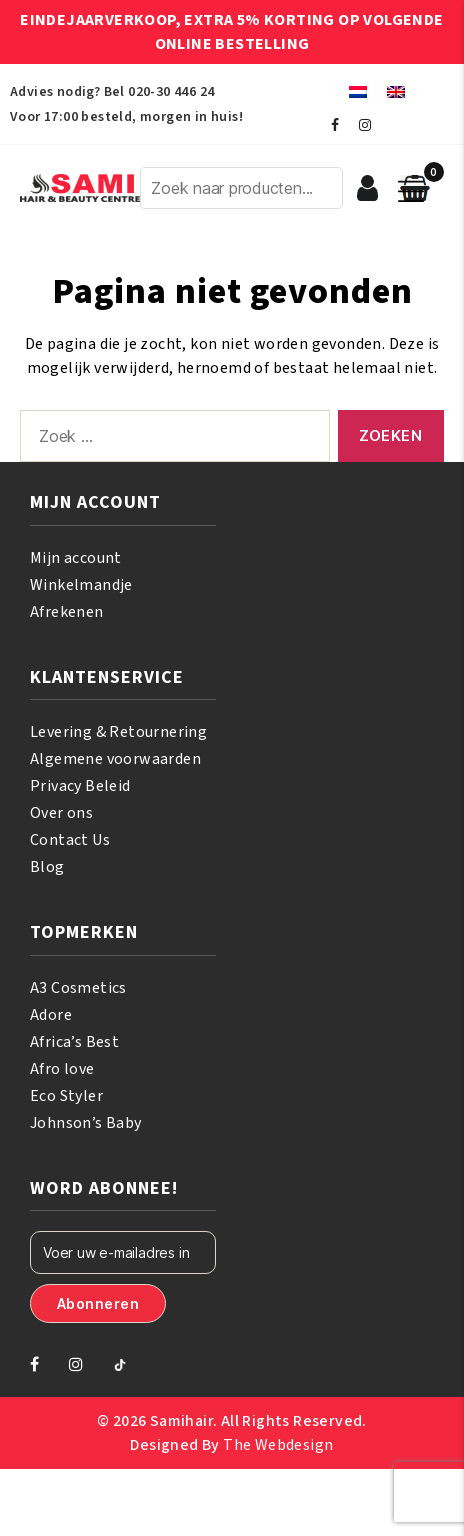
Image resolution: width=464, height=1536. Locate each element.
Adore (51, 1015)
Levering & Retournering (118, 732)
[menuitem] (358, 91)
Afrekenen (67, 612)
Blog (47, 867)
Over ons (61, 813)
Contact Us (70, 840)
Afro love (62, 1069)
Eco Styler (66, 1096)
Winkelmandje (81, 585)
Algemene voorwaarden (115, 759)
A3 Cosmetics (78, 988)
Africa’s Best (74, 1042)
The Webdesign (278, 1445)
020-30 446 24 (171, 92)
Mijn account (76, 558)
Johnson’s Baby (86, 1123)
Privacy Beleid (80, 786)
